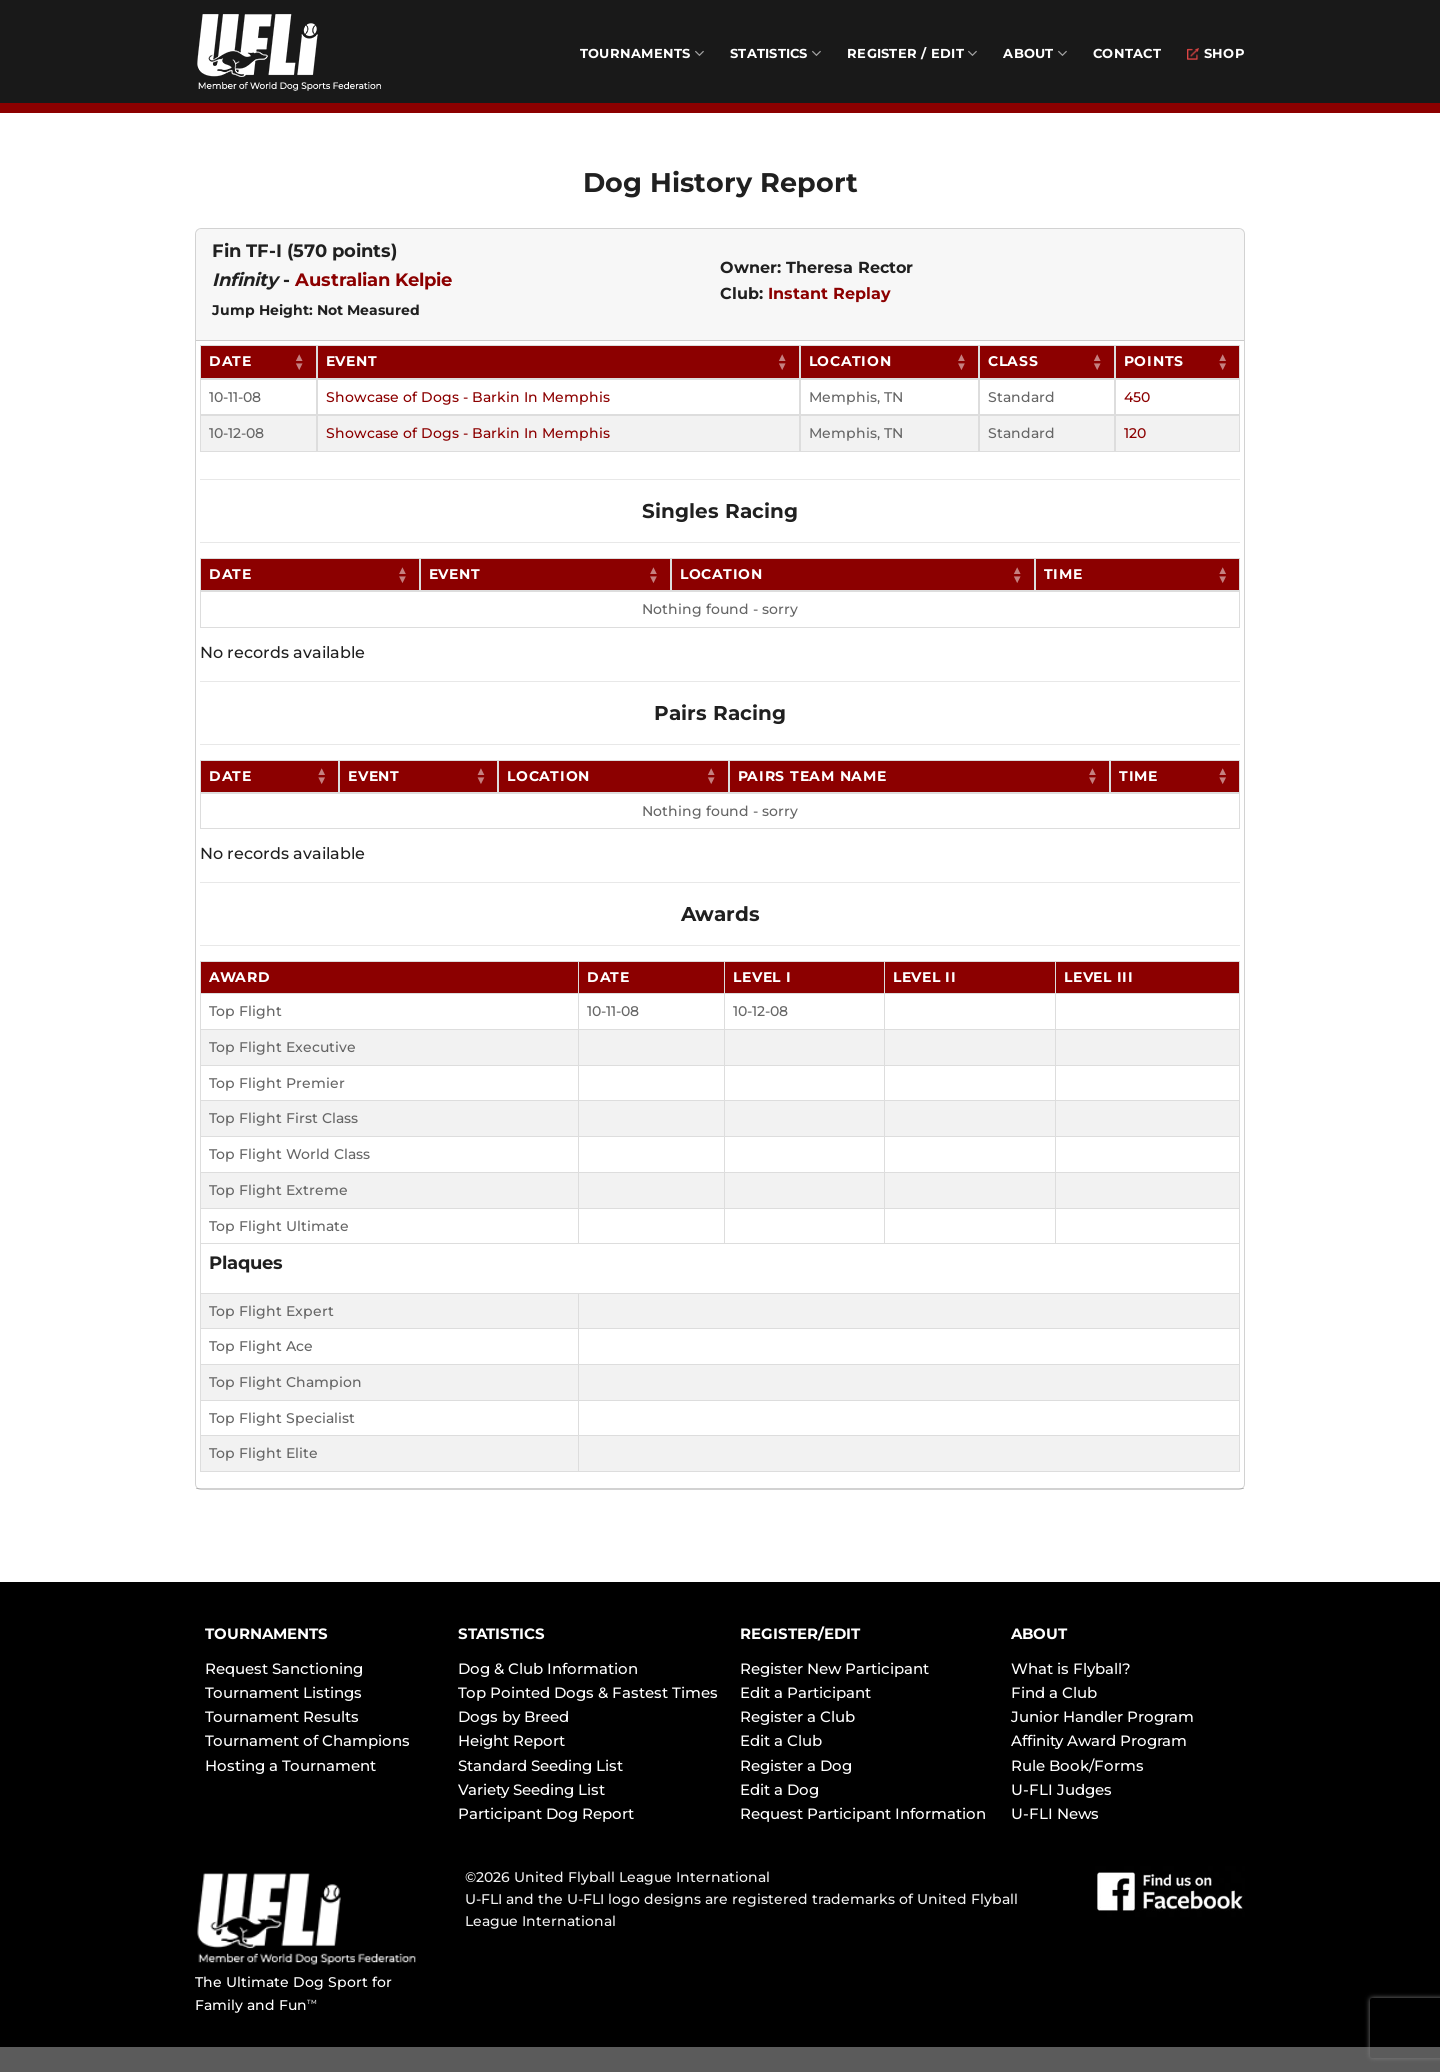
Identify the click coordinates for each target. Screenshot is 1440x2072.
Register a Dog (796, 1765)
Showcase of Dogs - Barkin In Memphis (468, 397)
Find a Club (1054, 1692)
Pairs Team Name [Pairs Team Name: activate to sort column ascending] (812, 776)
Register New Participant (834, 1668)
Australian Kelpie (373, 280)
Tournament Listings (283, 1692)
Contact (1127, 53)
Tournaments (642, 53)
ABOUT (1039, 1633)
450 (1137, 397)
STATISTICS (501, 1633)
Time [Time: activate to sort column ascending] (1063, 574)
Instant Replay (829, 293)
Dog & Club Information (548, 1668)
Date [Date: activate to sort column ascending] (230, 361)
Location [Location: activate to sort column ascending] (850, 361)
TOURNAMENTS (266, 1633)
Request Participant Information (863, 1813)
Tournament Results (282, 1716)
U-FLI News (1055, 1813)
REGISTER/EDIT (800, 1633)
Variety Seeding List (531, 1789)
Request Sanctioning (284, 1668)
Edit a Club (781, 1740)
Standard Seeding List (540, 1765)
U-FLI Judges (1061, 1789)
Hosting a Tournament (290, 1765)
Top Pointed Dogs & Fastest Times (588, 1692)
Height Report (511, 1740)
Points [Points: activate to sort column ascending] (1154, 361)
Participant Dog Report (546, 1813)
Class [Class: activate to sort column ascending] (1013, 361)
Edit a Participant (805, 1692)
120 (1135, 433)
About (1035, 53)
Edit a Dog (779, 1789)
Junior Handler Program (1102, 1716)
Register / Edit (912, 53)
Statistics (775, 53)
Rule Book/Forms (1077, 1765)
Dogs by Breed (513, 1716)
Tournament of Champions (307, 1740)
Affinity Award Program (1099, 1740)
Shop (1216, 53)
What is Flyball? (1071, 1668)
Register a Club (797, 1716)
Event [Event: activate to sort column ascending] (352, 361)
